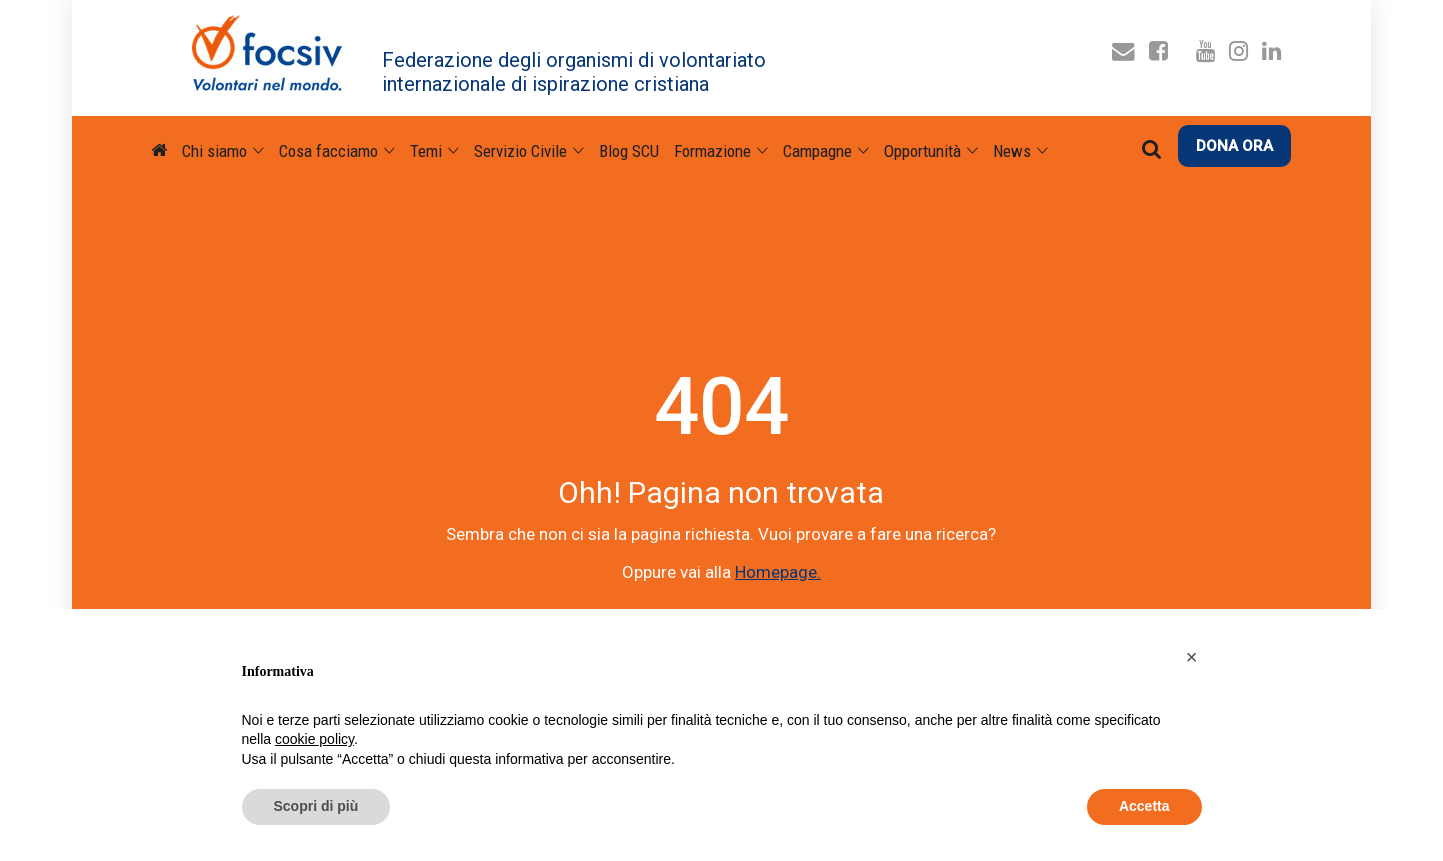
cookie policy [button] (314, 739)
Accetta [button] (1144, 806)
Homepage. (778, 572)
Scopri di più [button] (316, 806)
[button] (1192, 657)
